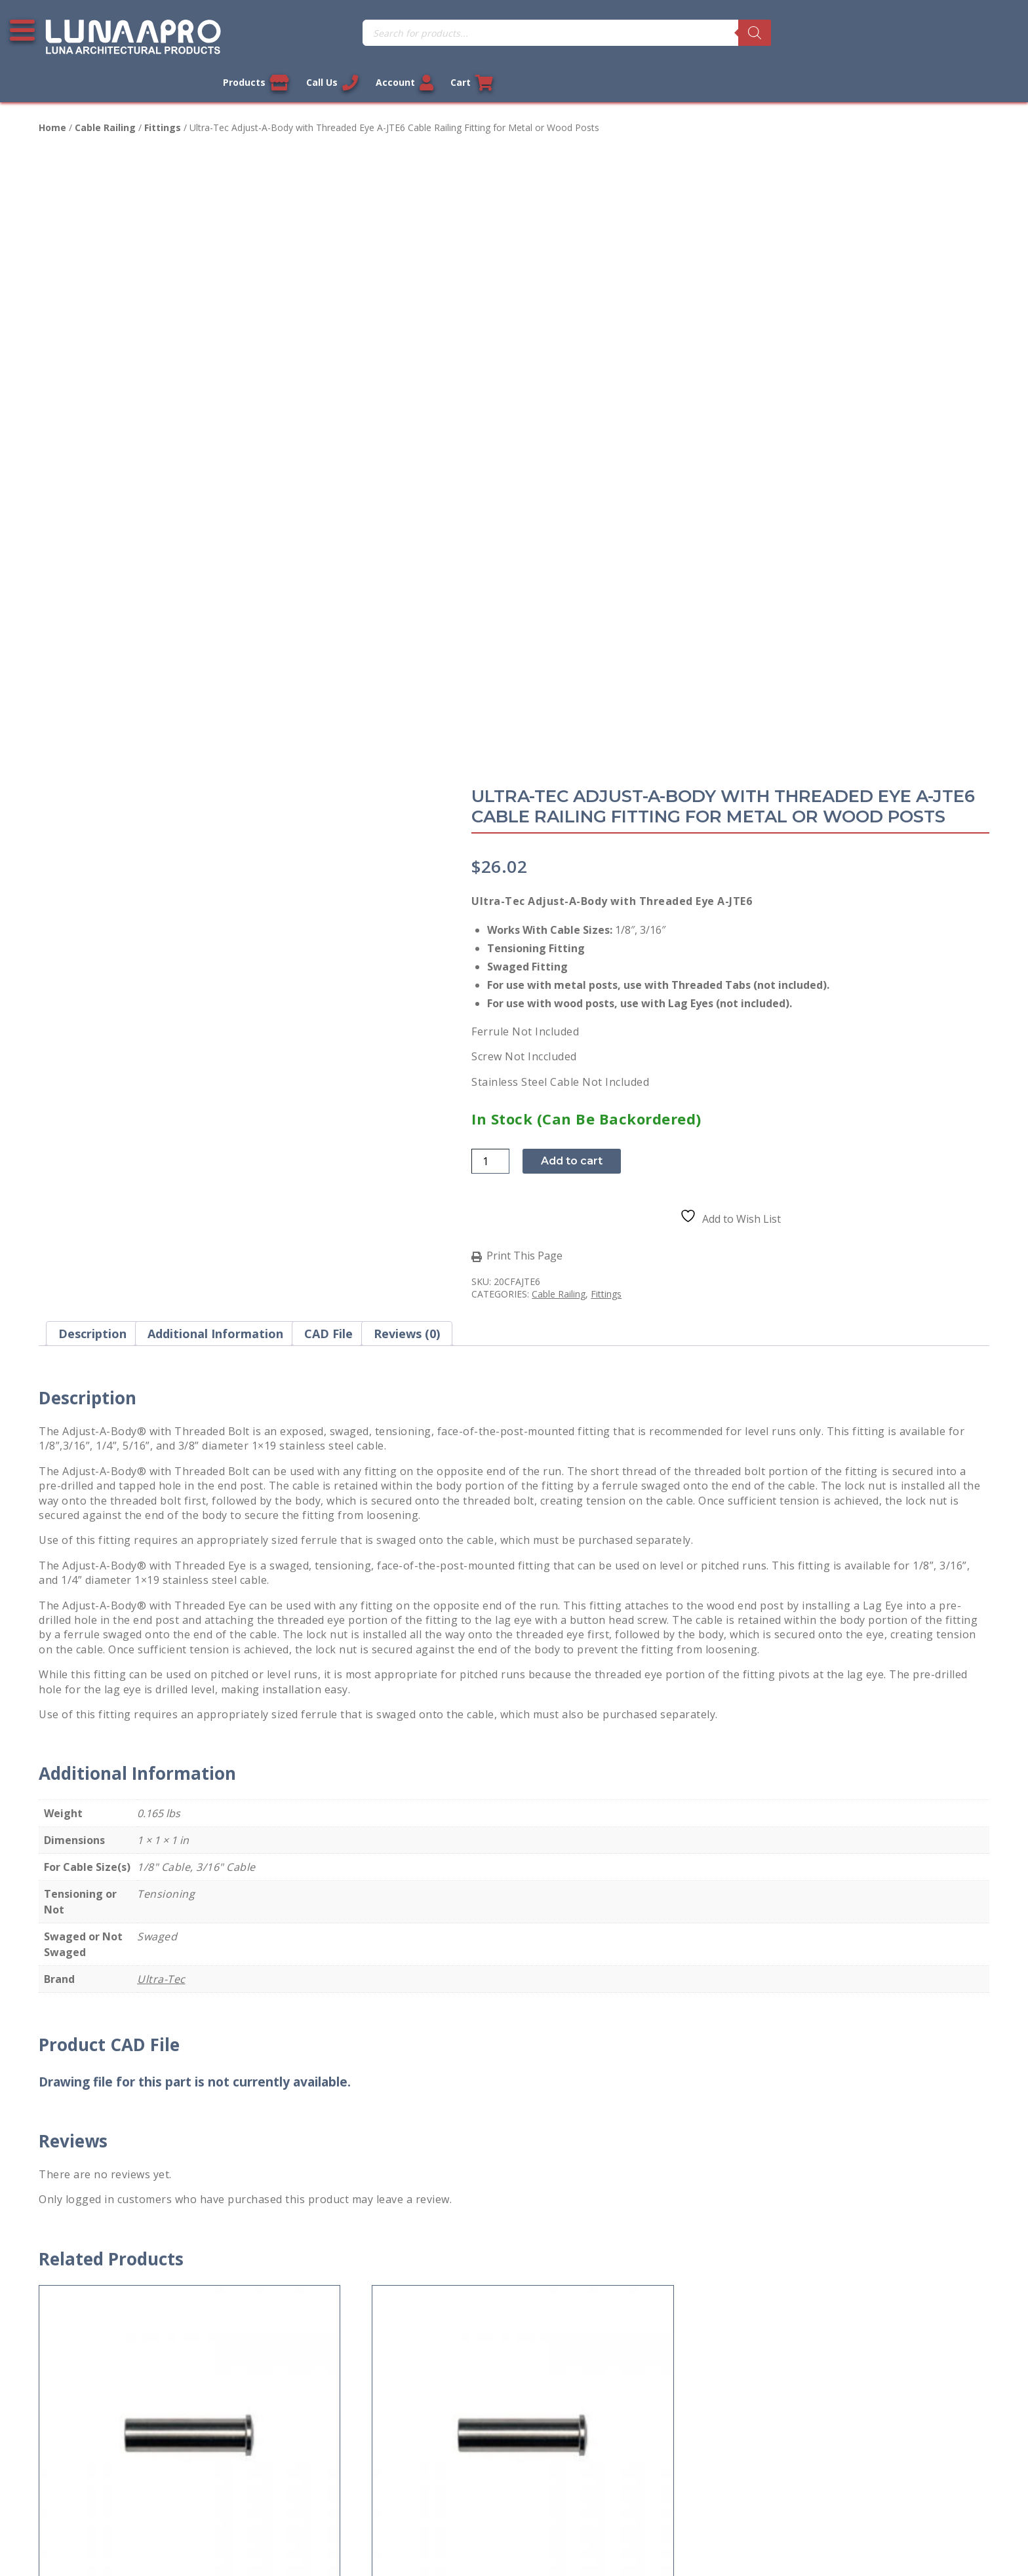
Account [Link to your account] (928, 33)
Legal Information (446, 2546)
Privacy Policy (71, 2318)
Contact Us (65, 2289)
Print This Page (586, 647)
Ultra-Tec (161, 1376)
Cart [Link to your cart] (997, 33)
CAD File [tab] (328, 731)
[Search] (573, 33)
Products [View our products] (776, 33)
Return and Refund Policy (101, 2375)
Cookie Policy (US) (83, 2491)
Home (52, 101)
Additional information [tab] (215, 731)
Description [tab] (92, 731)
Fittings (162, 101)
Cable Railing (105, 101)
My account (309, 2289)
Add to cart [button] (88, 2007)
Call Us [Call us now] (854, 33)
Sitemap (59, 2462)
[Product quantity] (552, 552)
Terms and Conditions (93, 2346)
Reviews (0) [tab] (407, 731)
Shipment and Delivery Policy (109, 2404)
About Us (62, 2433)
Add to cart (633, 552)
